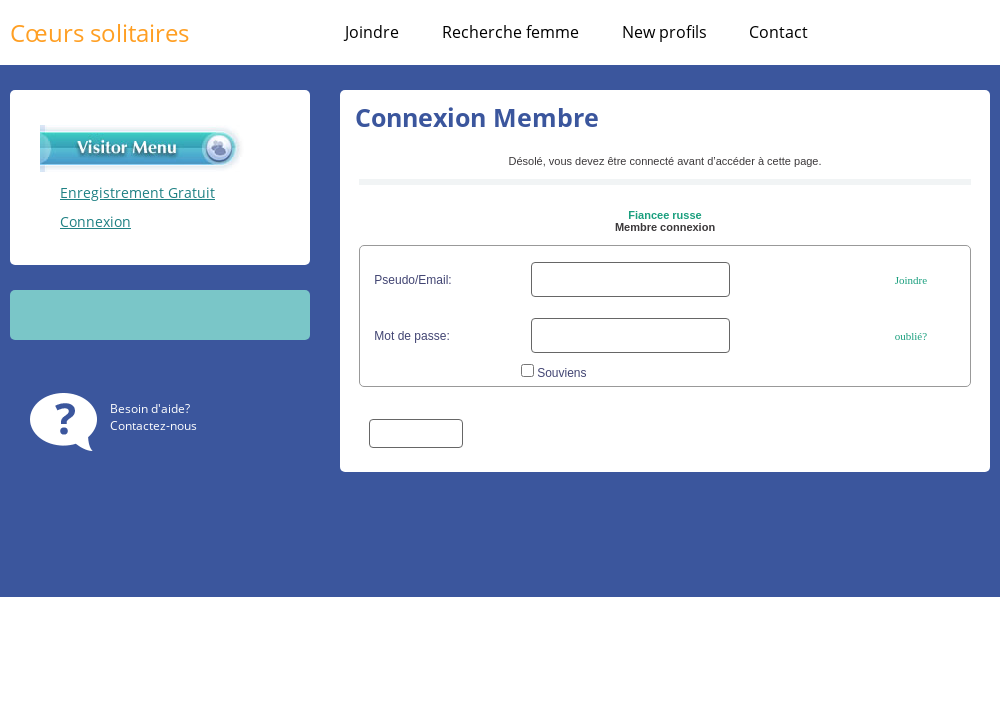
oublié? (911, 336)
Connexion (95, 221)
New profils (664, 32)
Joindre (372, 32)
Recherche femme (510, 32)
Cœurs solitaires (99, 32)
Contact (778, 32)
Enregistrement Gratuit (137, 192)
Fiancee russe (664, 215)
